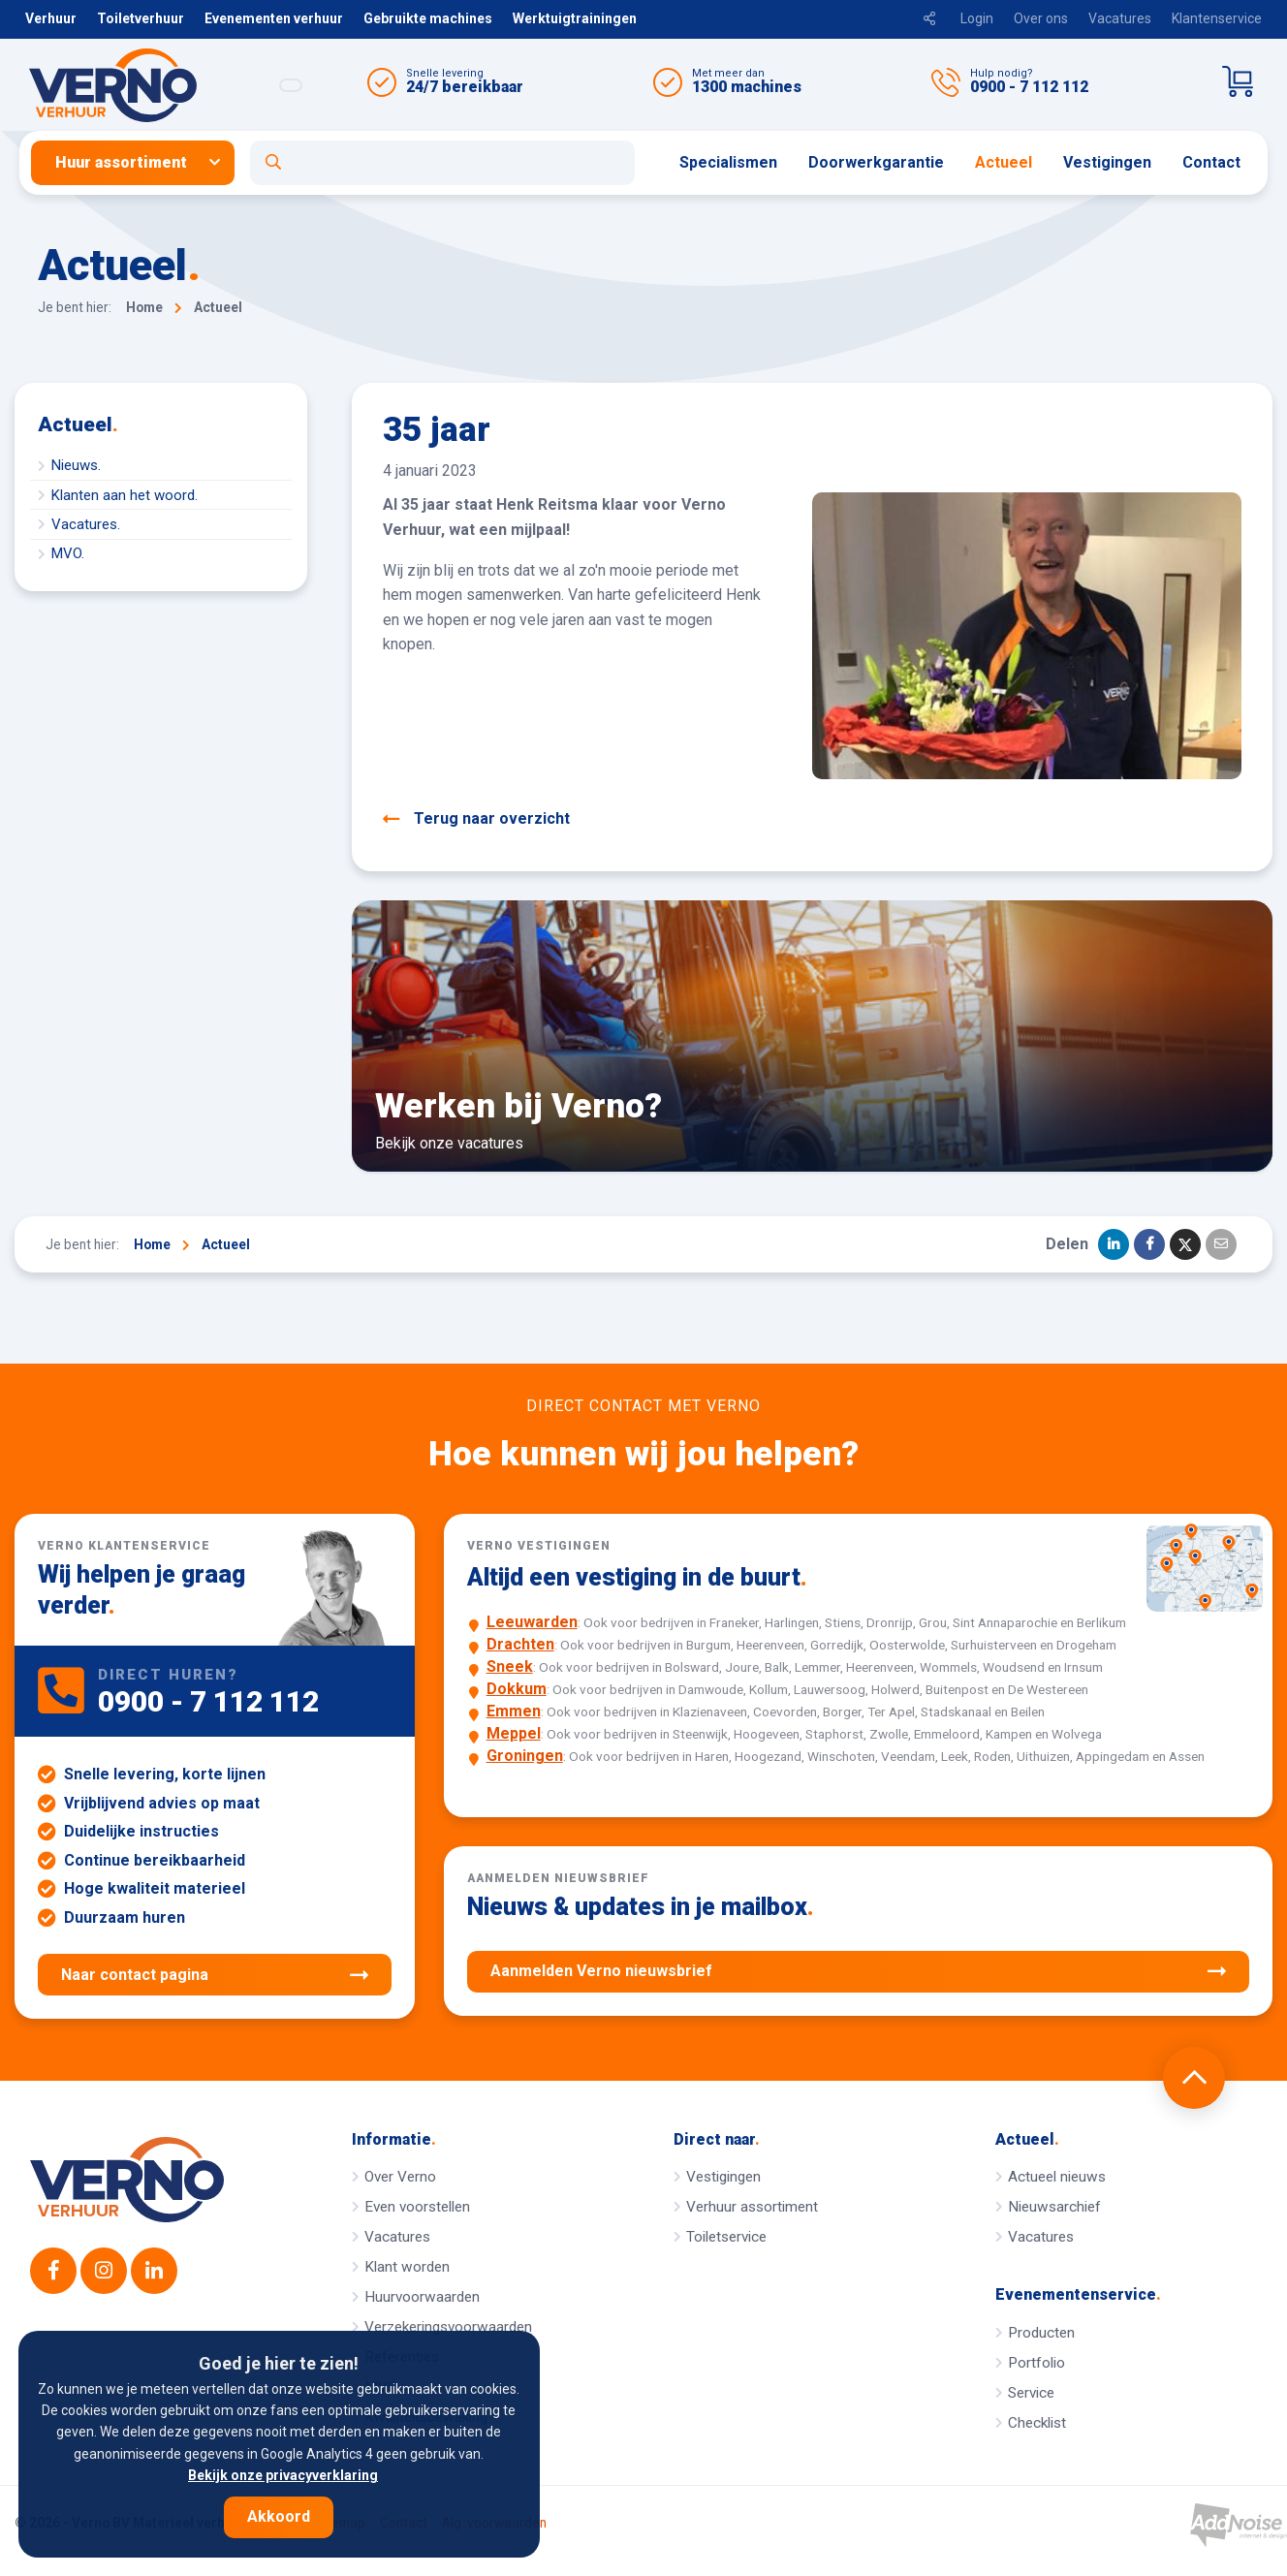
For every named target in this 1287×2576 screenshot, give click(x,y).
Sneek (510, 1666)
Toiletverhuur (140, 18)
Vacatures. (85, 524)
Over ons (1041, 18)
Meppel (514, 1733)
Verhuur (51, 18)
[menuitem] (140, 163)
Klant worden (407, 2267)
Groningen (525, 1755)
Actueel (1003, 162)
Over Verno (400, 2176)
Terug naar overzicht (476, 819)
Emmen (514, 1711)
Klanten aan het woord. (124, 495)
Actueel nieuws (1057, 2176)
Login (976, 18)
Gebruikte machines (427, 18)
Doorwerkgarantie (876, 162)
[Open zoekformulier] (442, 163)
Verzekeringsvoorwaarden (448, 2327)
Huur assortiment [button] (121, 162)
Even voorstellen (417, 2206)
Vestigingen (1107, 162)
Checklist (1037, 2423)
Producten (1041, 2332)
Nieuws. (76, 465)
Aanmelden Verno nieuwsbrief (858, 1971)
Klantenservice (1217, 18)
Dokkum (517, 1689)
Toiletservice (726, 2237)
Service (1031, 2393)
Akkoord (278, 2516)
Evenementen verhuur (273, 18)
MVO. (67, 553)
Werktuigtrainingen (575, 18)
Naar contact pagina (214, 1975)
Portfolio (1036, 2363)
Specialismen (728, 162)
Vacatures (1119, 18)
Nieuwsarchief (1054, 2206)
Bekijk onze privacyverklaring (283, 2475)
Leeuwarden (532, 1622)
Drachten (520, 1644)
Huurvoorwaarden (422, 2297)
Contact (1211, 162)
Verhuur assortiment (752, 2206)
